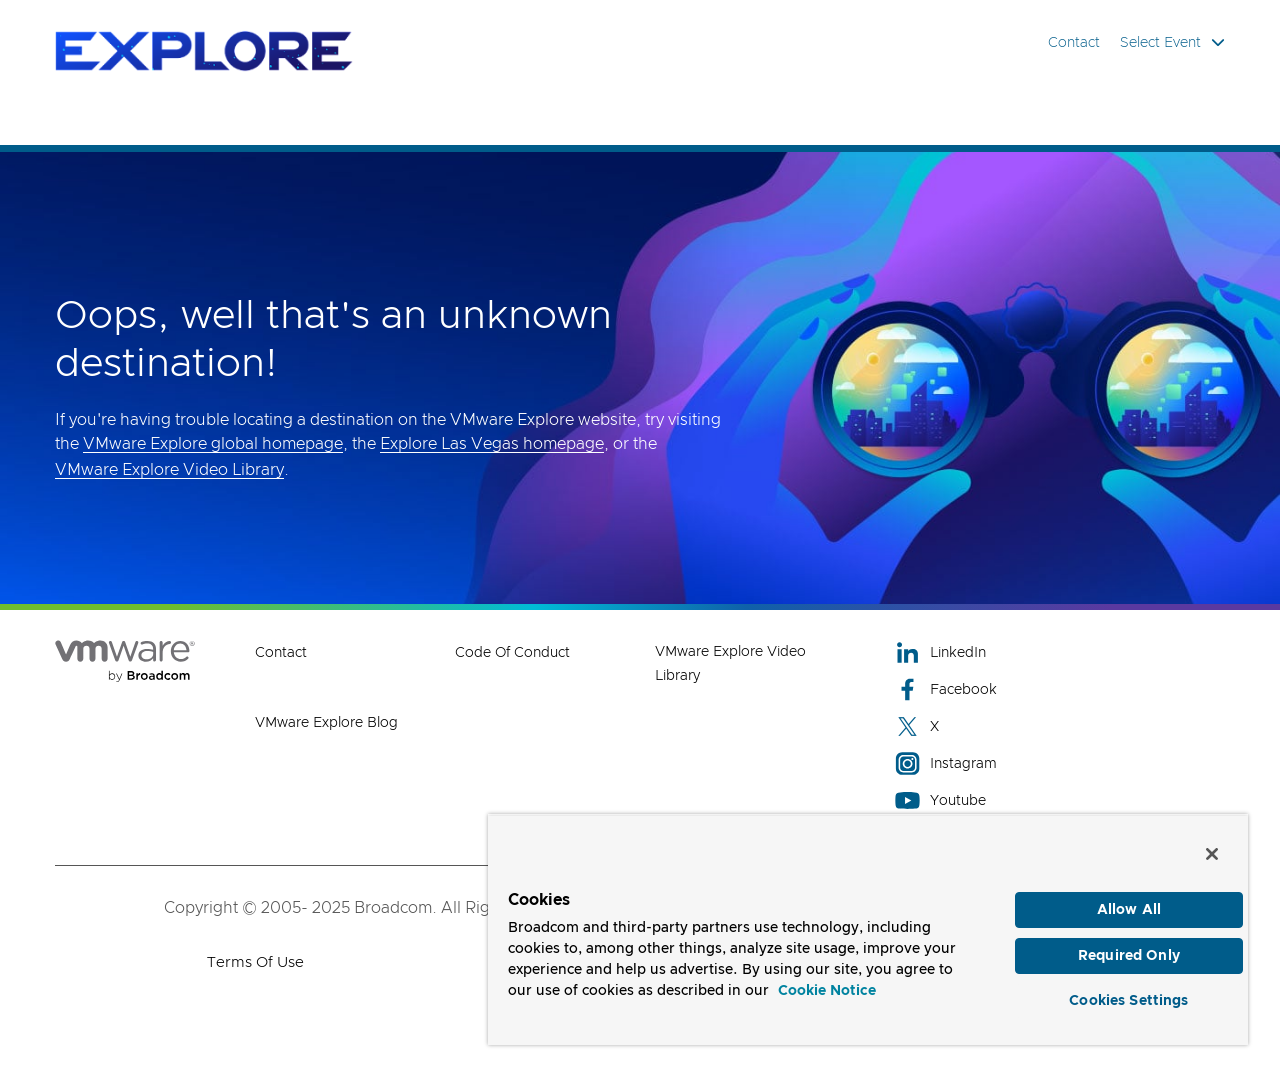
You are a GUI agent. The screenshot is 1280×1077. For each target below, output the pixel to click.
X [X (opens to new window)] (917, 726)
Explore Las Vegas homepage (492, 444)
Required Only (1129, 956)
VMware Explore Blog (326, 723)
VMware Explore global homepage (213, 444)
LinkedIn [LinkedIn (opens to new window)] (940, 652)
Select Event (1172, 42)
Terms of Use (255, 962)
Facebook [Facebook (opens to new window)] (946, 689)
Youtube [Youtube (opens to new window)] (940, 800)
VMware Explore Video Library (169, 470)
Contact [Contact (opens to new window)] (281, 653)
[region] (868, 929)
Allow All (1129, 910)
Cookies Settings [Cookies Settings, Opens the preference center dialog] (1128, 1001)
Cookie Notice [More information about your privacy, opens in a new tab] (827, 991)
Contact (1074, 43)
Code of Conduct (512, 653)
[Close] (1212, 854)
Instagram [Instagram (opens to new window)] (946, 763)
